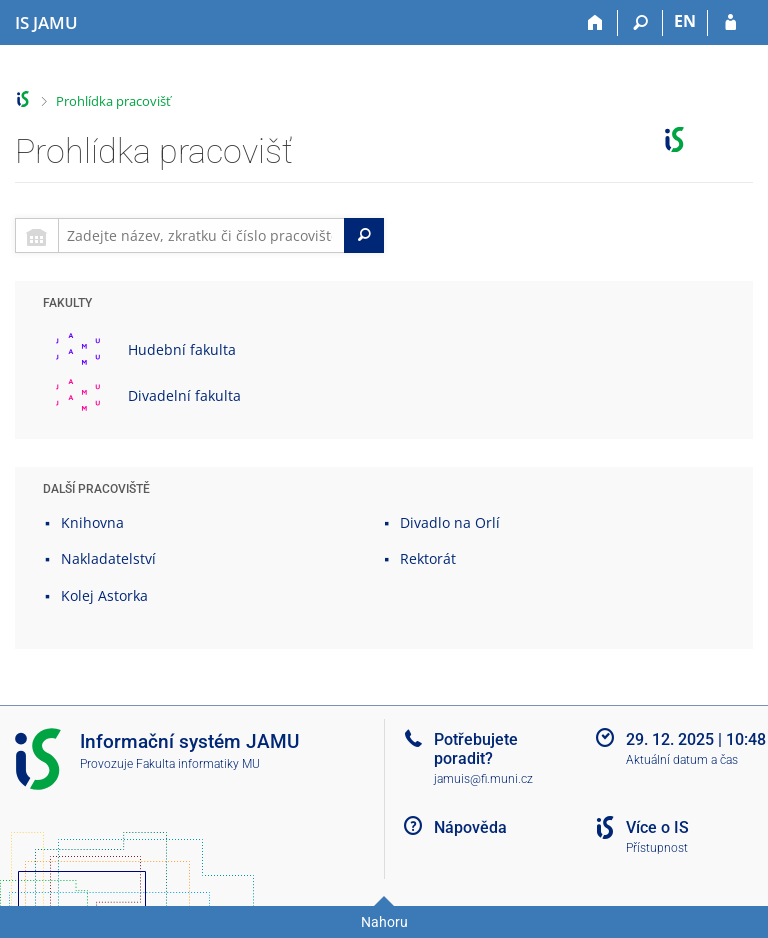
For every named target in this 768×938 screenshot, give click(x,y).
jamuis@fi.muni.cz (483, 779)
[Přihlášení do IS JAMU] (730, 23)
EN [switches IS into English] (685, 21)
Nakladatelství (108, 558)
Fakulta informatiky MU (198, 764)
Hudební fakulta (182, 349)
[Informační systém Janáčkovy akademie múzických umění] (46, 23)
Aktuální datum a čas (682, 760)
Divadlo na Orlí (450, 522)
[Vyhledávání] (640, 23)
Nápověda (470, 827)
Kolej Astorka (104, 595)
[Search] (364, 235)
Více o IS (657, 827)
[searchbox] (201, 235)
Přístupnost (657, 848)
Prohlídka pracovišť (113, 101)
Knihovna (92, 522)
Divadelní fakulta (184, 395)
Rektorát (428, 558)
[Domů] (595, 23)
